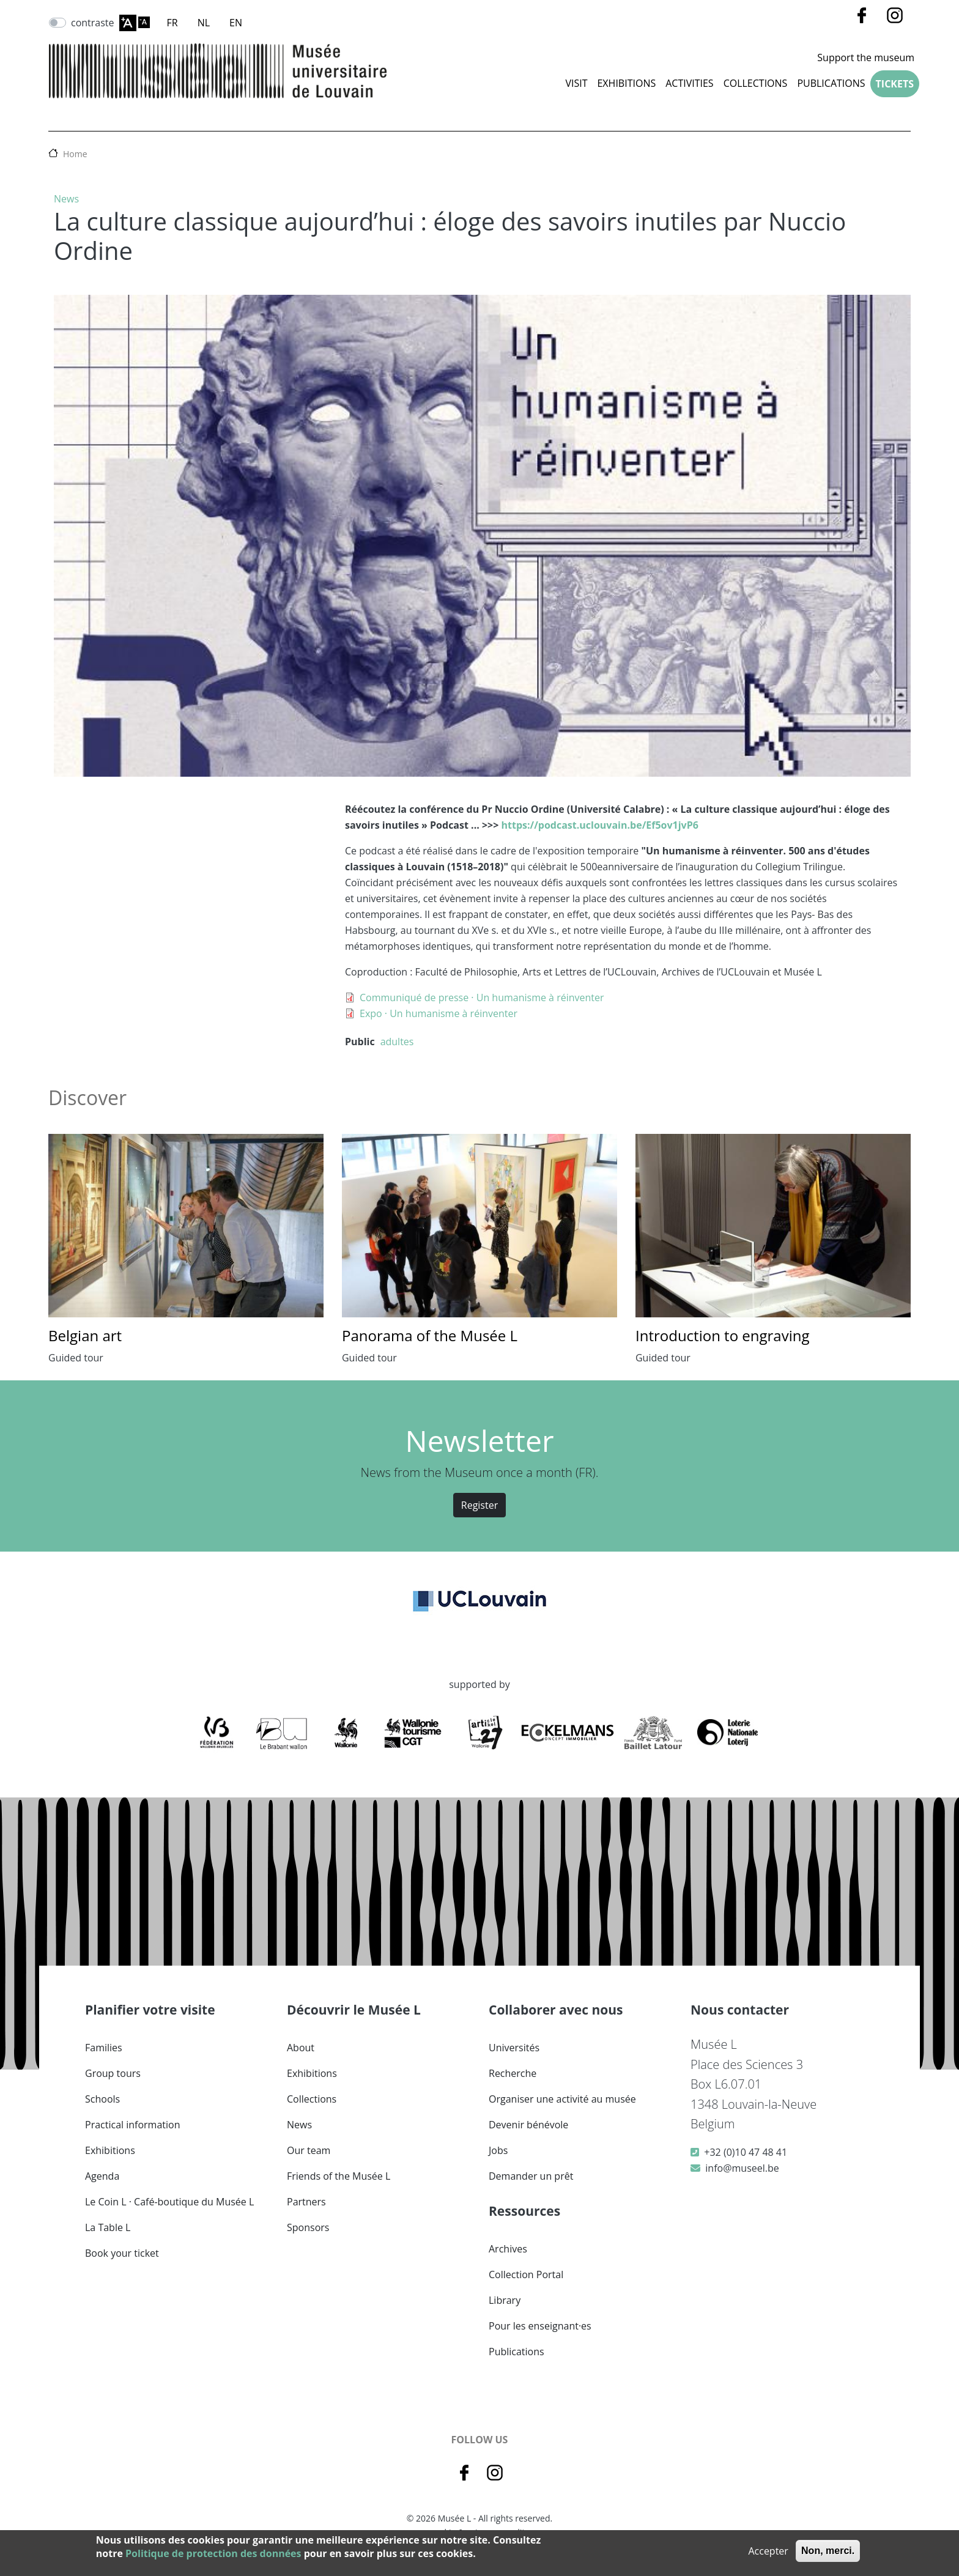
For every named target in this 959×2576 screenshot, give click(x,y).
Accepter (768, 2551)
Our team (308, 2150)
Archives (508, 2249)
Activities (689, 83)
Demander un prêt (531, 2176)
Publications (831, 83)
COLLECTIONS (756, 83)
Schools (102, 2099)
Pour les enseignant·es (540, 2326)
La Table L (107, 2227)
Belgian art (85, 1335)
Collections (311, 2099)
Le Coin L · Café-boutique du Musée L (169, 2201)
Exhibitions (626, 83)
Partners (306, 2201)
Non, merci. (827, 2550)
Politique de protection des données (213, 2553)
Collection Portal (526, 2274)
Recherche (512, 2073)
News (66, 198)
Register (479, 1505)
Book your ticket (122, 2253)
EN (235, 22)
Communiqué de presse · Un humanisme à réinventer (482, 997)
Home (75, 154)
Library (504, 2300)
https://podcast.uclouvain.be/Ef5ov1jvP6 (600, 825)
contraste (92, 22)
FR (172, 22)
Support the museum (865, 57)
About (300, 2047)
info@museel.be (742, 2168)
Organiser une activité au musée (562, 2099)
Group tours (113, 2073)
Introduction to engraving (722, 1335)
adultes (397, 1041)
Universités (514, 2047)
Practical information (132, 2124)
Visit (576, 83)
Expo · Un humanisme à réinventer (438, 1013)
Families (103, 2047)
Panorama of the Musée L (429, 1335)
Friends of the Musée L (338, 2176)
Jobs (498, 2150)
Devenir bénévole (528, 2124)
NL (204, 22)
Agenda (102, 2176)
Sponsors (308, 2227)
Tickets (895, 84)
